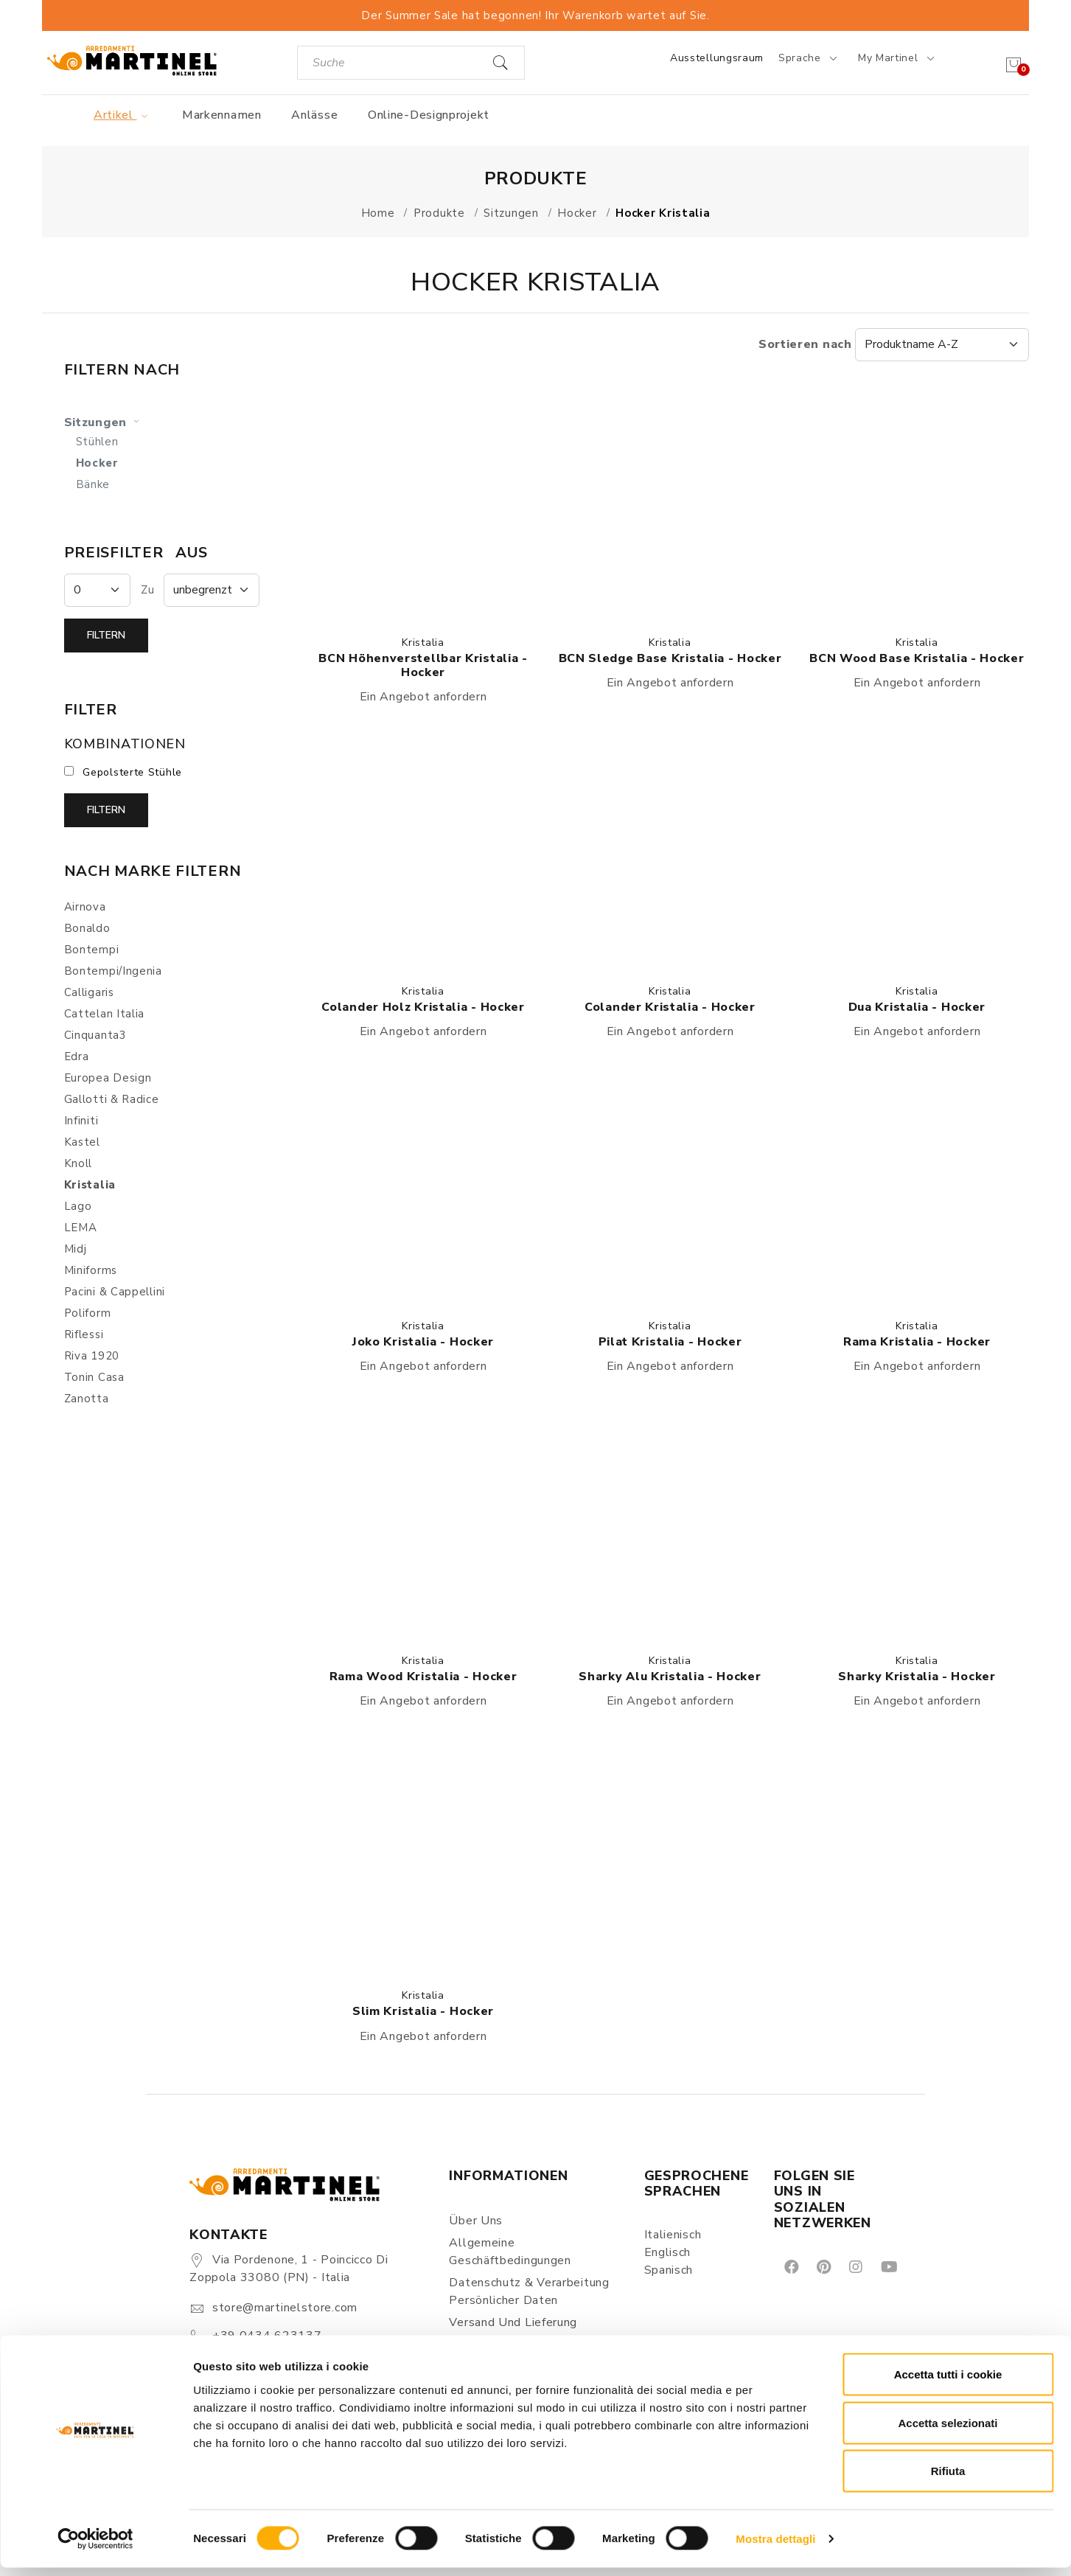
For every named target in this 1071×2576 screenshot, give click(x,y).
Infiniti (81, 1120)
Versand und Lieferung (513, 2322)
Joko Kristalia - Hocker (423, 1342)
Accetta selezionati (947, 2431)
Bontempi (91, 949)
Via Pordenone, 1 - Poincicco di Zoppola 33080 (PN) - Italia (288, 2269)
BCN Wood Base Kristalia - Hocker (916, 658)
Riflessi (84, 1334)
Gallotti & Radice (111, 1099)
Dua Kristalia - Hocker (916, 1007)
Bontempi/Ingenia (113, 971)
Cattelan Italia (104, 1013)
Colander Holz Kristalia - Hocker (422, 1007)
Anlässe (314, 115)
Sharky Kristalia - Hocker (917, 1676)
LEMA (80, 1227)
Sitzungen (103, 422)
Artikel (123, 115)
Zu (147, 589)
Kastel (82, 1142)
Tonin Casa (94, 1377)
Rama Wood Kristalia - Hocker (423, 1676)
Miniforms (90, 1270)
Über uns (476, 2221)
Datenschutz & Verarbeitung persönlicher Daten (529, 2291)
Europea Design (108, 1078)
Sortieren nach (894, 344)
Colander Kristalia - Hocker (670, 1007)
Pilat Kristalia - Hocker (670, 1342)
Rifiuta (948, 2479)
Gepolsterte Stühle (132, 772)
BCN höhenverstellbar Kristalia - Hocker (422, 665)
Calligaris (89, 992)
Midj (75, 1249)
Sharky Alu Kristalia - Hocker (670, 1676)
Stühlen (97, 441)
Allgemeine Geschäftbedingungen (510, 2252)
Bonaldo (87, 928)
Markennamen (222, 115)
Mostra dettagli (775, 2547)
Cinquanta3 (95, 1035)
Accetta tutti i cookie (948, 2382)
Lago (78, 1206)
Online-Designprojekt (428, 115)
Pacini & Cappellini (114, 1291)
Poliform (87, 1313)
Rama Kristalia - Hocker (917, 1342)
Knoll (78, 1163)
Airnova (85, 906)
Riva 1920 (91, 1355)
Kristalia (423, 643)
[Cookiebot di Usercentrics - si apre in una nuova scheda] (95, 2547)
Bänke (93, 484)
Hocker (97, 463)
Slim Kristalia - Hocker (423, 2011)
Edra (76, 1056)
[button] (423, 503)
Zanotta (86, 1398)
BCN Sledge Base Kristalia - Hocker (670, 658)
